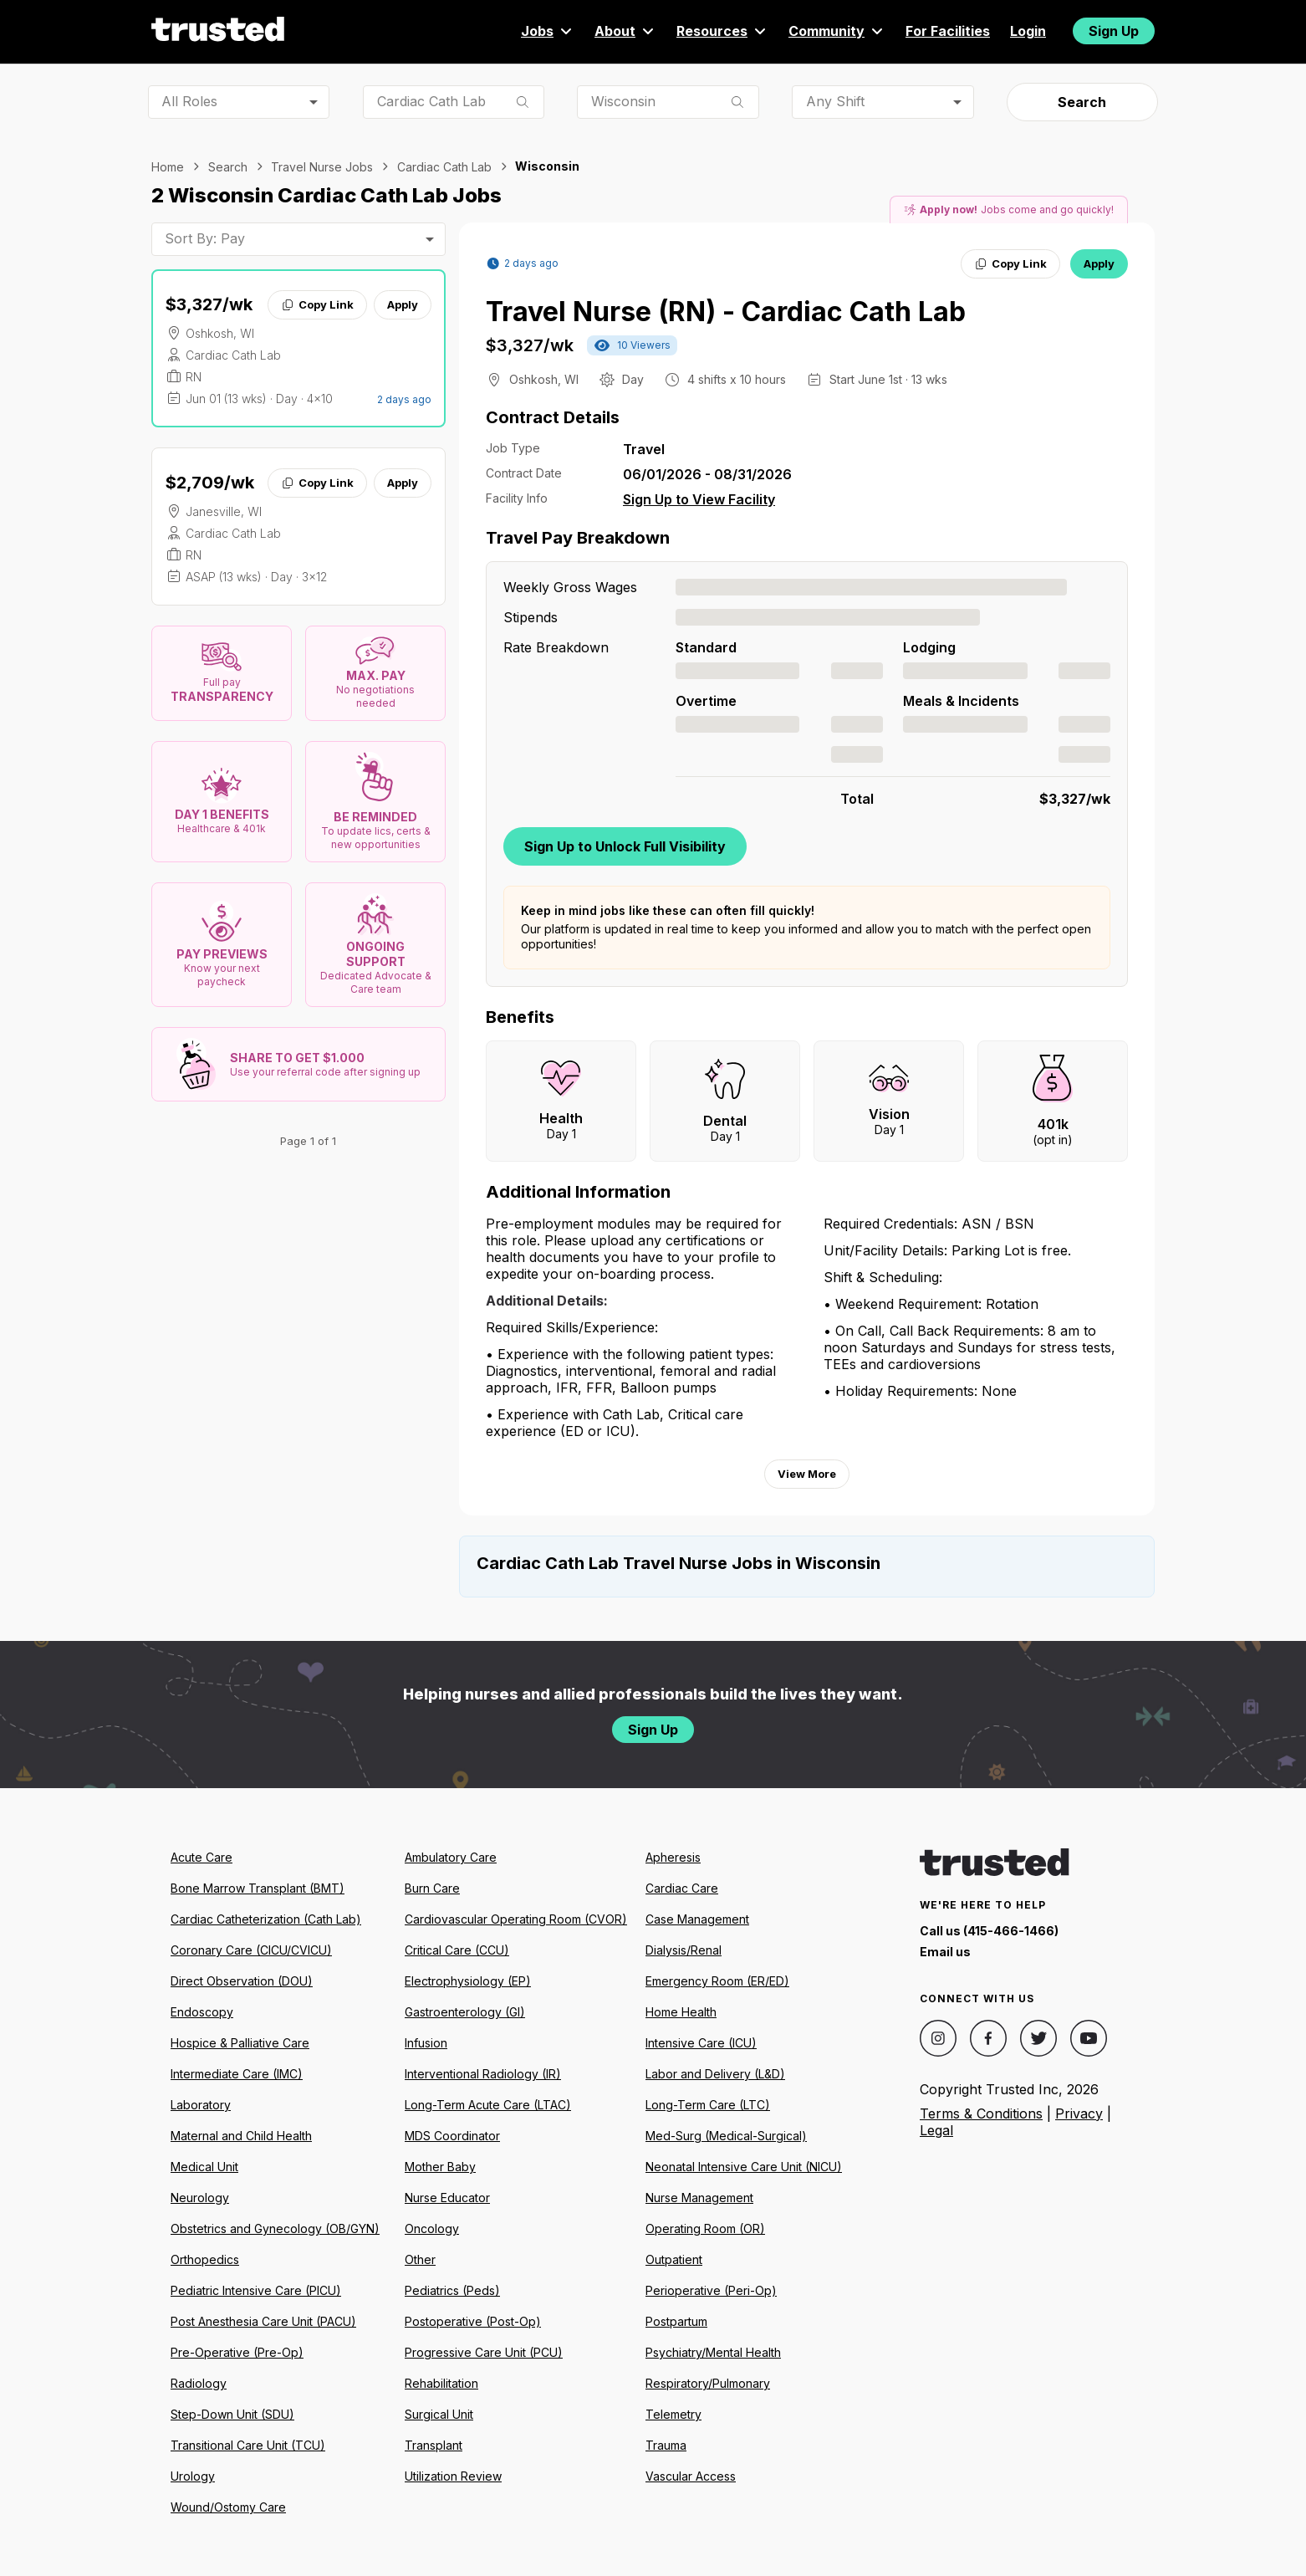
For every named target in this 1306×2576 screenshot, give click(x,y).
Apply (402, 304)
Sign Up (1114, 31)
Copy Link (317, 304)
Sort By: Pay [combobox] (205, 238)
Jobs (547, 31)
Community (836, 31)
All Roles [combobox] (189, 101)
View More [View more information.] (807, 1473)
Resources (722, 31)
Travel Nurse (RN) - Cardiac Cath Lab (726, 311)
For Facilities (948, 31)
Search (1082, 102)
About (625, 31)
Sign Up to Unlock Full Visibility (625, 846)
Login (1028, 31)
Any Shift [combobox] (835, 101)
